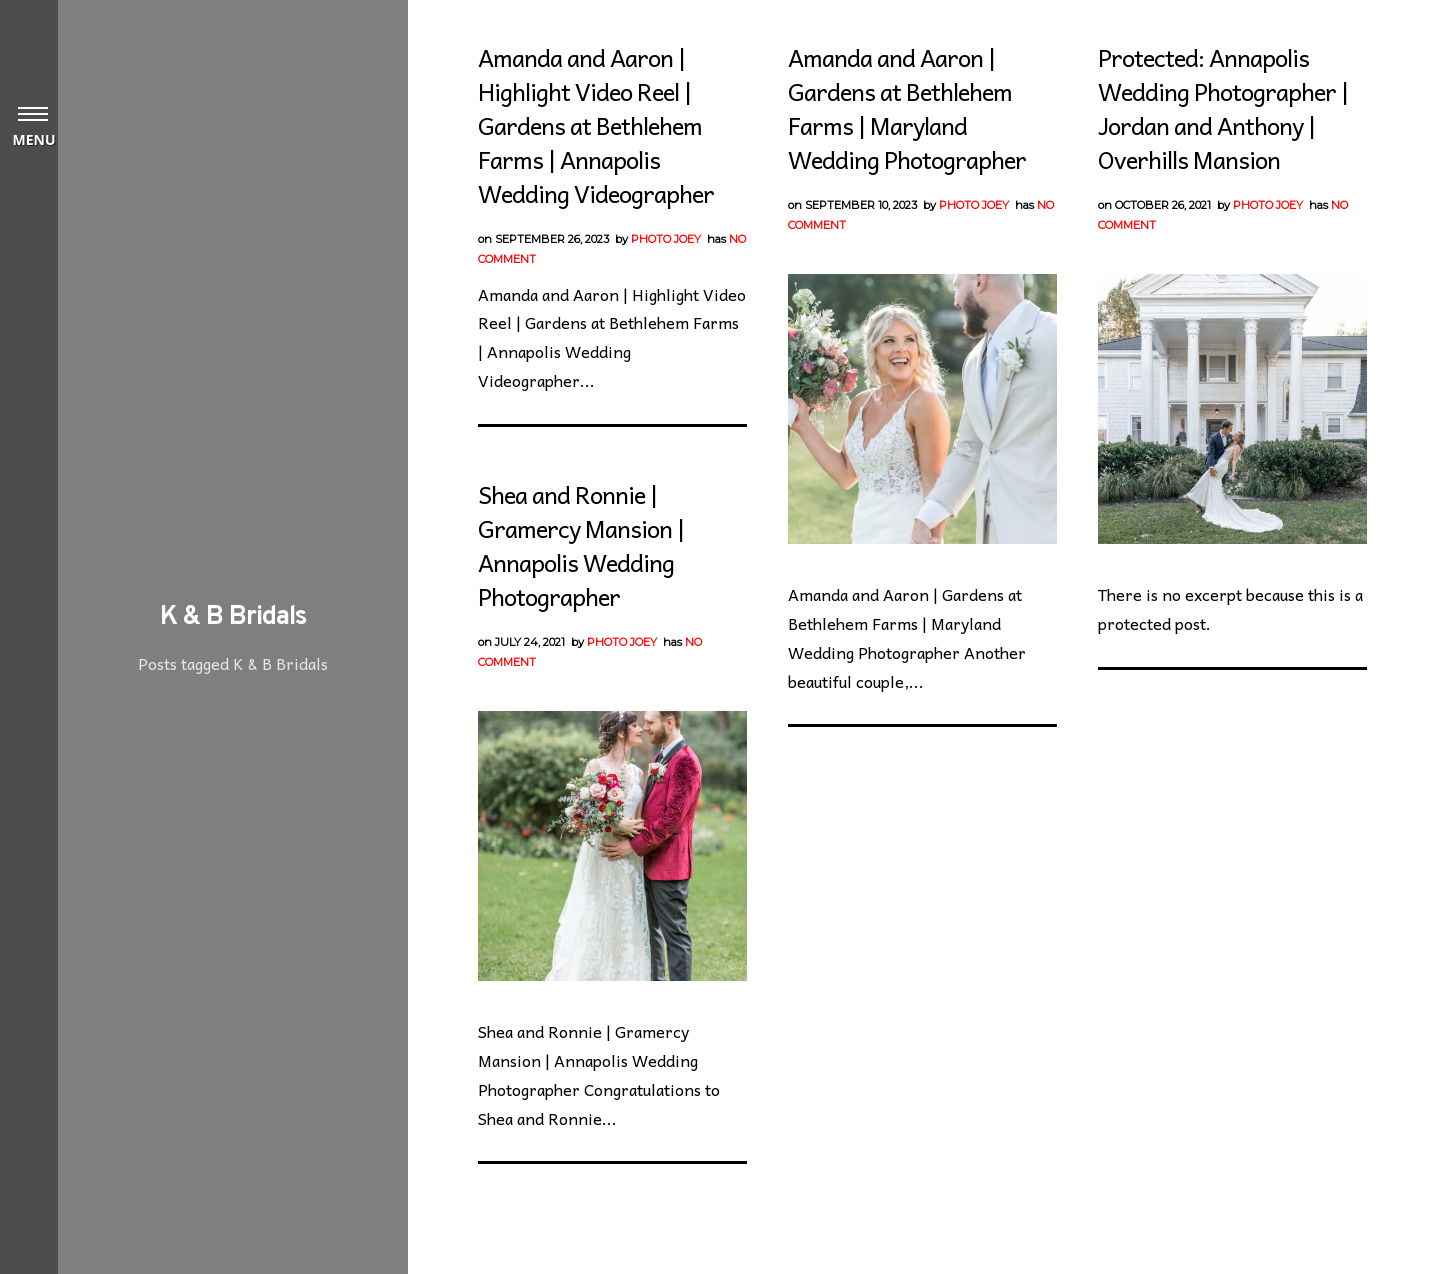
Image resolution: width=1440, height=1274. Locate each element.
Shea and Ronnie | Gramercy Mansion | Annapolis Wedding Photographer (581, 545)
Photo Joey (666, 239)
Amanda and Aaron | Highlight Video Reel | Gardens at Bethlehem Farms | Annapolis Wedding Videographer (596, 125)
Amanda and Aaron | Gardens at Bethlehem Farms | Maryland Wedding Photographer (907, 108)
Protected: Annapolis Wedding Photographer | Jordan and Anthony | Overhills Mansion (1223, 108)
